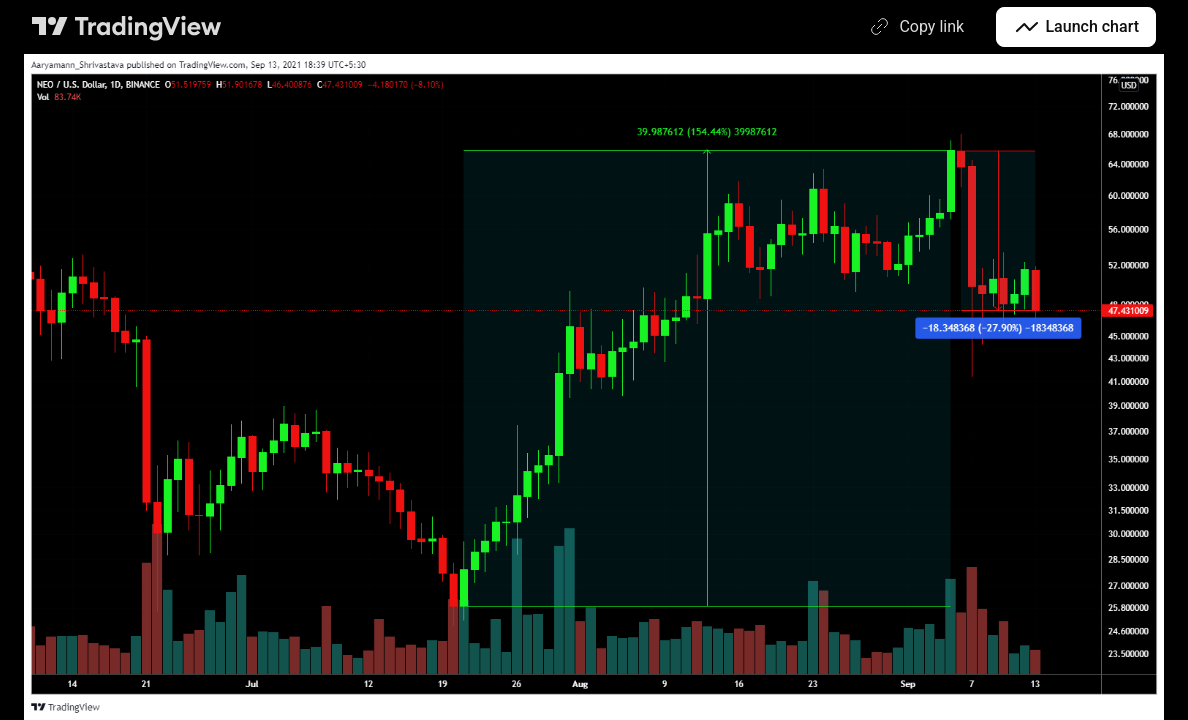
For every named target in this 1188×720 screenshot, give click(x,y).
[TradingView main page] (127, 27)
